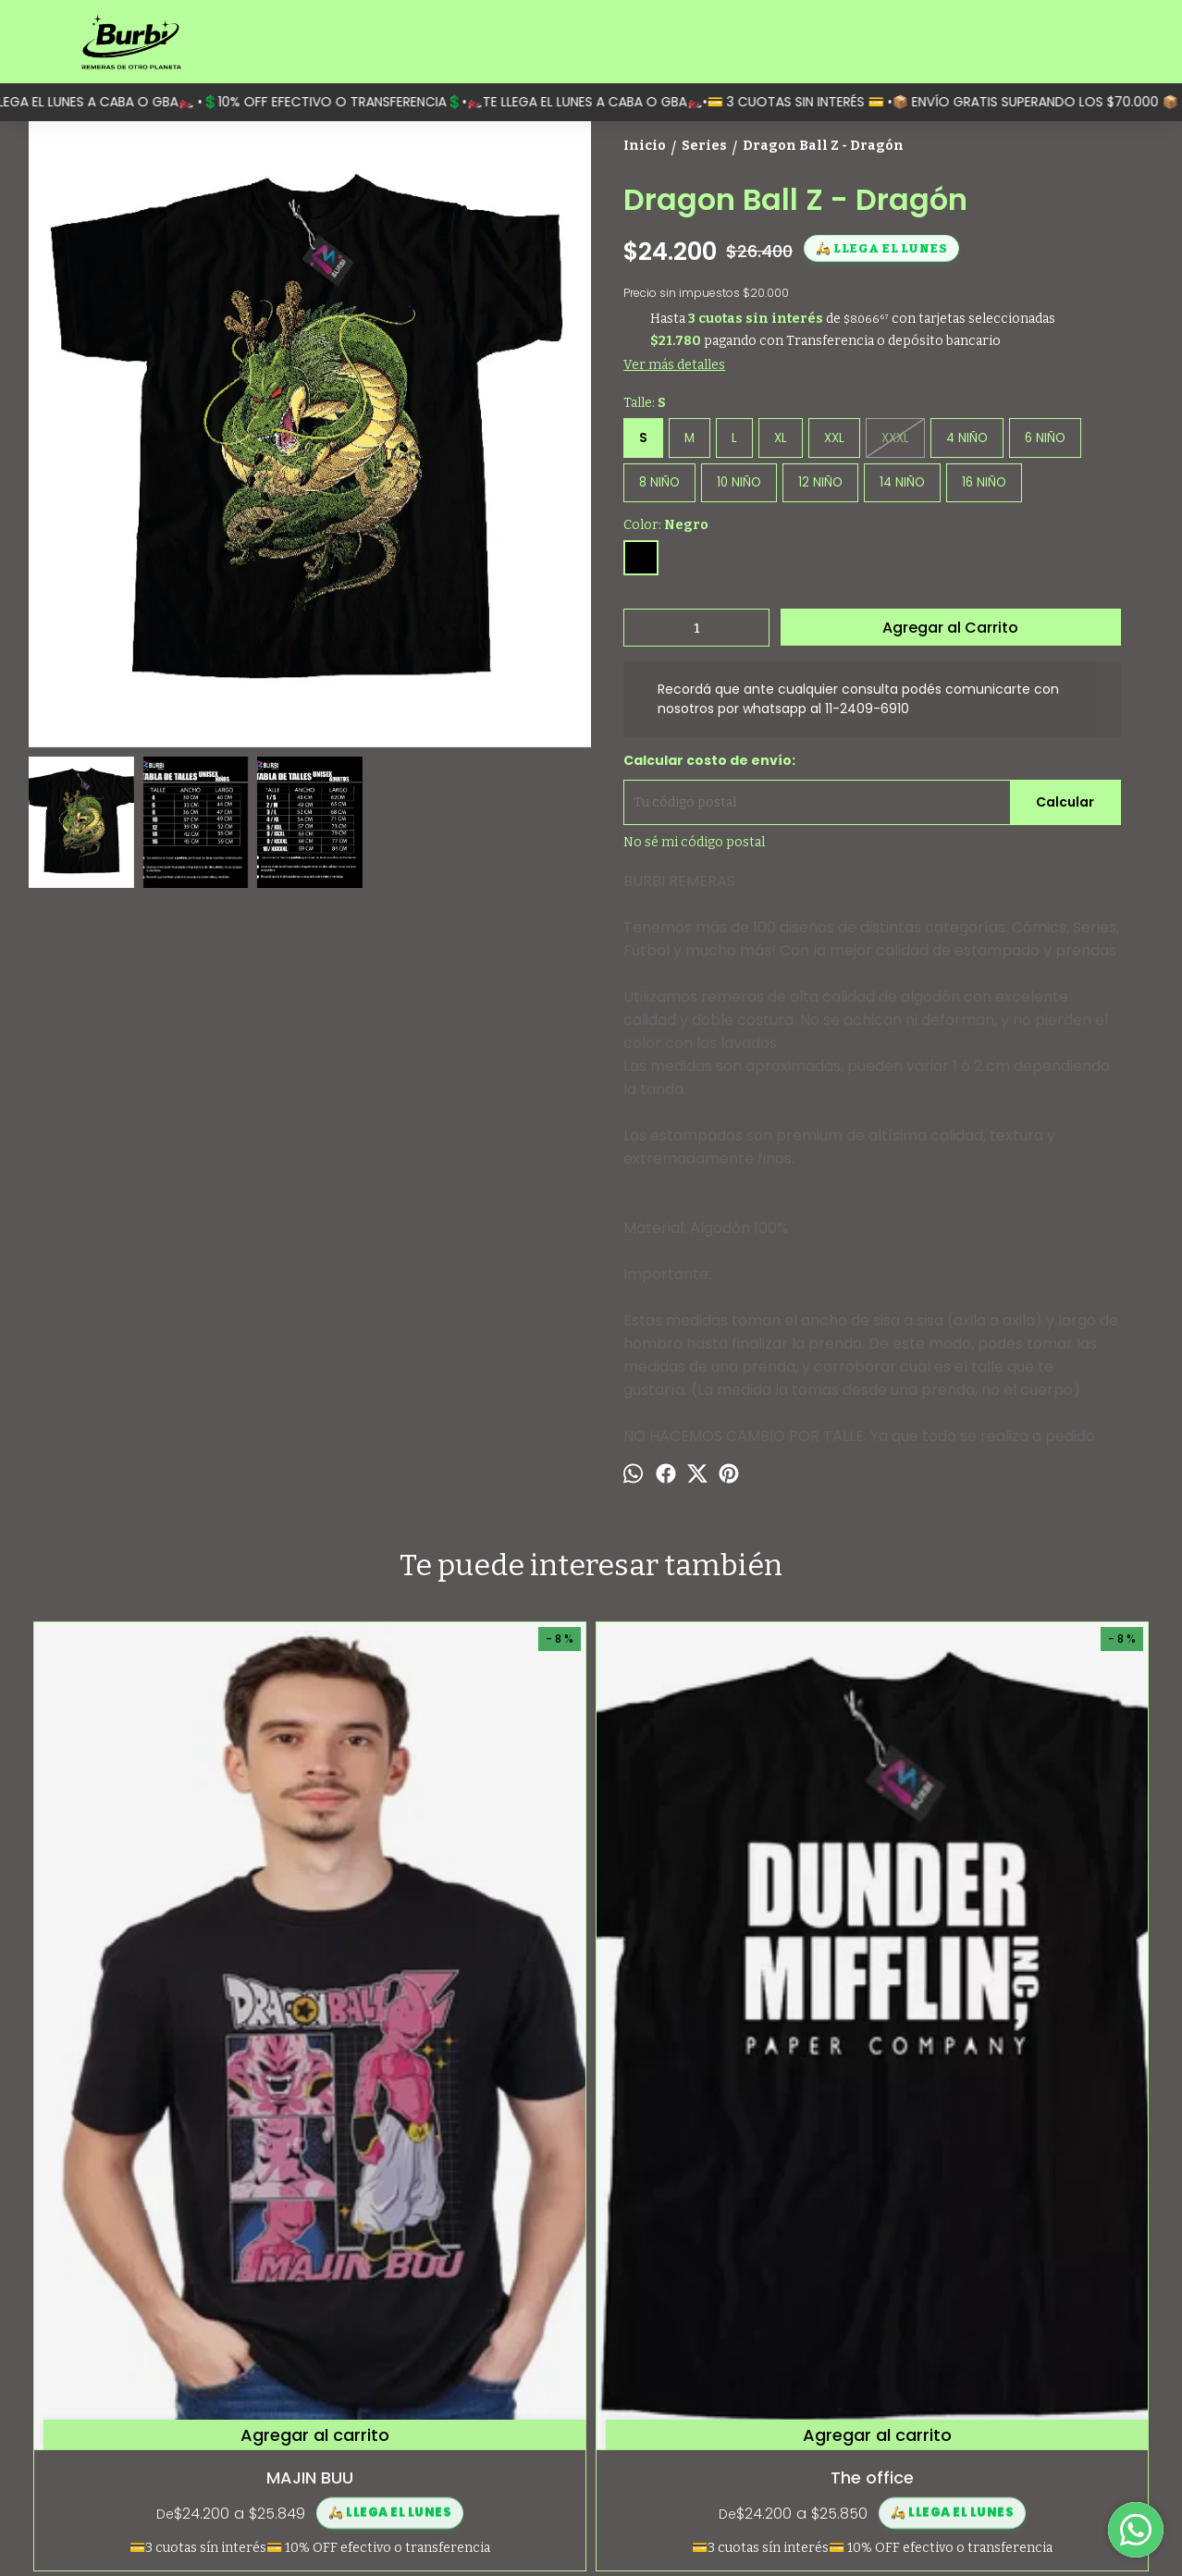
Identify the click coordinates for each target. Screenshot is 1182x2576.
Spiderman (1012, 2055)
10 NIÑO (739, 482)
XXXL (895, 438)
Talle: (644, 403)
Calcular (1065, 802)
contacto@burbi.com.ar (1014, 2432)
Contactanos (64, 2412)
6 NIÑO (1045, 438)
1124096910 (977, 2398)
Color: (665, 525)
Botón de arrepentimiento (768, 2530)
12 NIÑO (820, 482)
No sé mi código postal (694, 842)
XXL (834, 438)
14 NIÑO (902, 482)
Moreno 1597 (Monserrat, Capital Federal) (1040, 2357)
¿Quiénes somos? (77, 2371)
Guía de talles (64, 2391)
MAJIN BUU (169, 2055)
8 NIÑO (659, 482)
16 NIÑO (984, 482)
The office (450, 2055)
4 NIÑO (967, 438)
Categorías (57, 2351)
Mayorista (55, 2432)
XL (780, 438)
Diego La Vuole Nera (732, 2055)
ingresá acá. (684, 2530)
